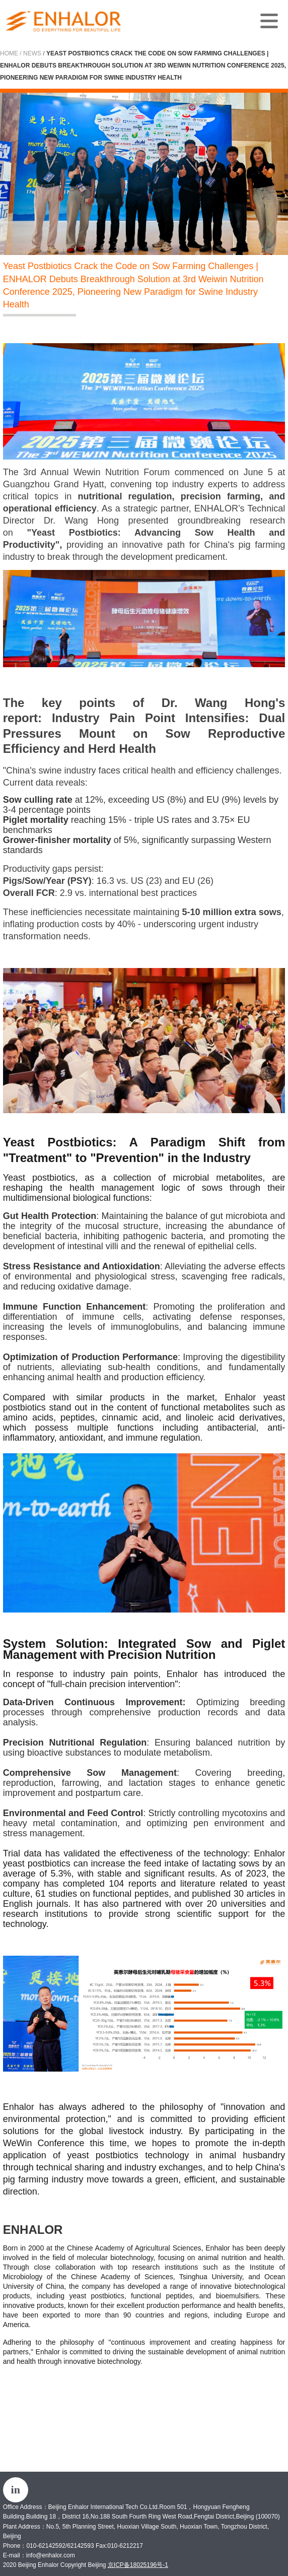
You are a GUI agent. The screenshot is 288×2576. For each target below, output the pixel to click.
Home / (11, 53)
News (32, 53)
